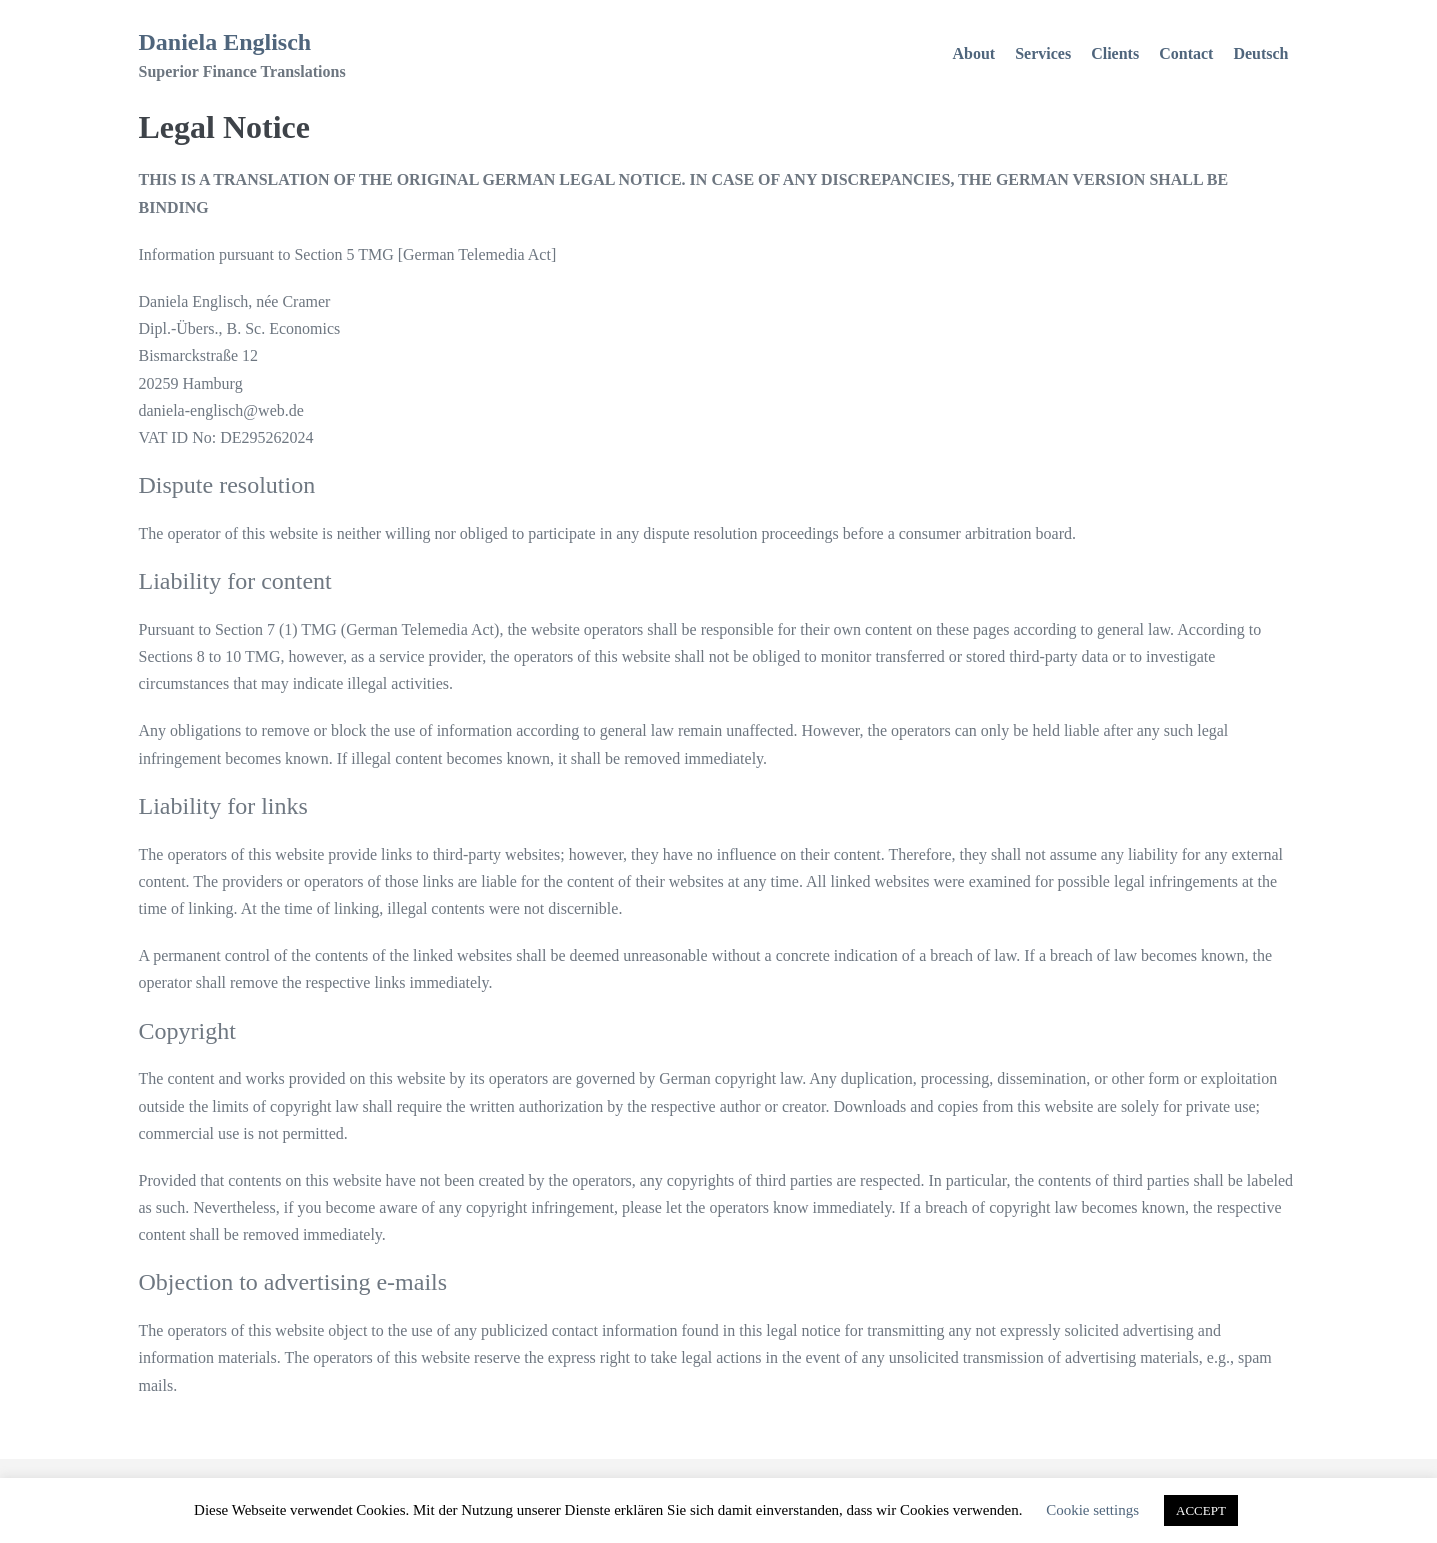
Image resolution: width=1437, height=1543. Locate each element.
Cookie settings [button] (1092, 1510)
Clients (1115, 53)
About (974, 53)
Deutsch (1260, 53)
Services (1043, 53)
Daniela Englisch (225, 42)
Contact (1186, 53)
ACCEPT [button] (1201, 1510)
